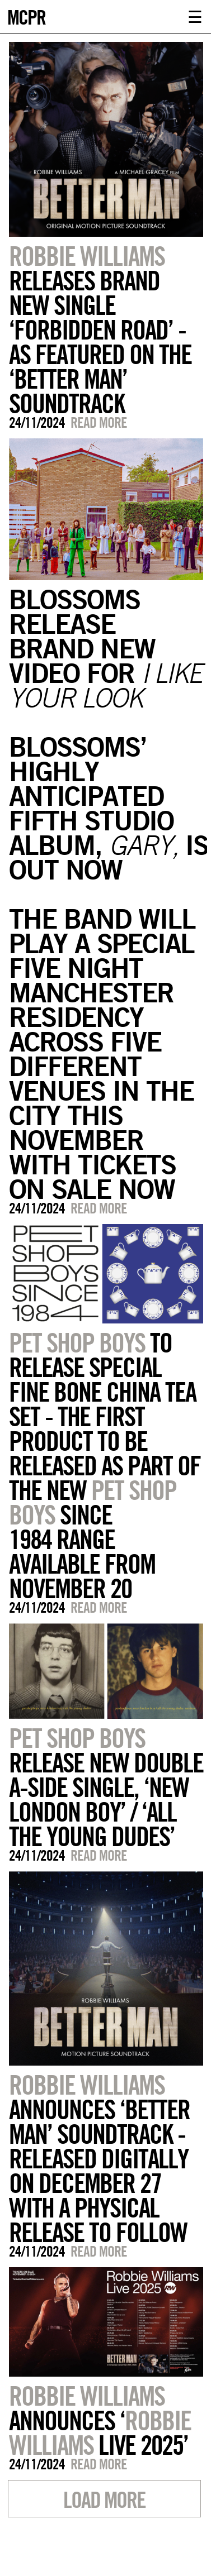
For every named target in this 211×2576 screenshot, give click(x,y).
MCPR (26, 16)
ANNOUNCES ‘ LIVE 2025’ (100, 2420)
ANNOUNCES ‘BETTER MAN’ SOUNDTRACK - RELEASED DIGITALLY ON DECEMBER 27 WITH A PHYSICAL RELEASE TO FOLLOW (99, 2158)
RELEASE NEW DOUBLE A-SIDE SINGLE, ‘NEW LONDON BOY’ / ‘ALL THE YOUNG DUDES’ (106, 1787)
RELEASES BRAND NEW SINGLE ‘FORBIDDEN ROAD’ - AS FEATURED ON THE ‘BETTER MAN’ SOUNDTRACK (100, 329)
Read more (99, 422)
